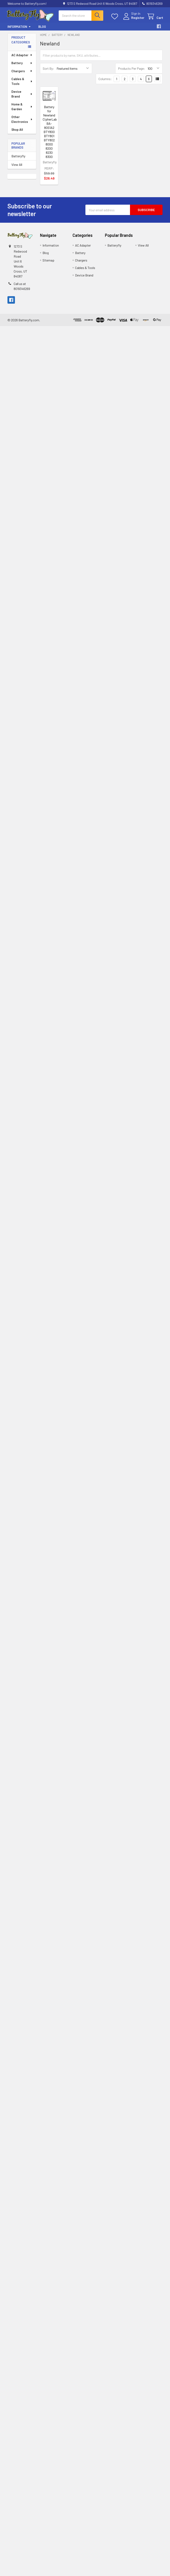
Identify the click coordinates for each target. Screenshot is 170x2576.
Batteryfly (18, 156)
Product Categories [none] (20, 40)
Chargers (22, 71)
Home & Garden (22, 107)
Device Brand (22, 94)
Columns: (105, 79)
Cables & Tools (22, 81)
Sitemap (48, 260)
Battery (22, 63)
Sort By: (48, 69)
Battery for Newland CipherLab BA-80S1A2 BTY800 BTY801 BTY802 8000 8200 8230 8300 (50, 132)
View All (16, 165)
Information (19, 27)
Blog (42, 27)
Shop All (17, 130)
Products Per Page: (131, 69)
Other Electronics (22, 119)
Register (137, 18)
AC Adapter (22, 55)
